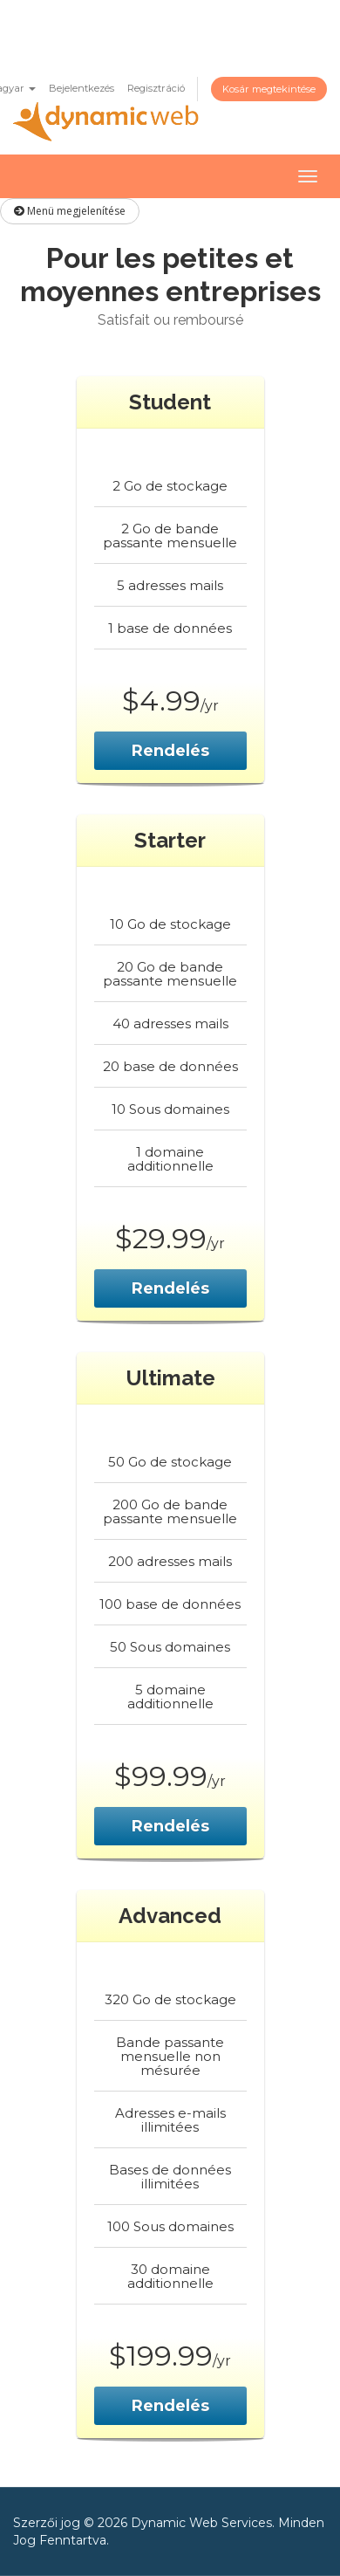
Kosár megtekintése (269, 89)
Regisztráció (156, 88)
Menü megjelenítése (70, 210)
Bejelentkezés (81, 88)
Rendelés (170, 750)
